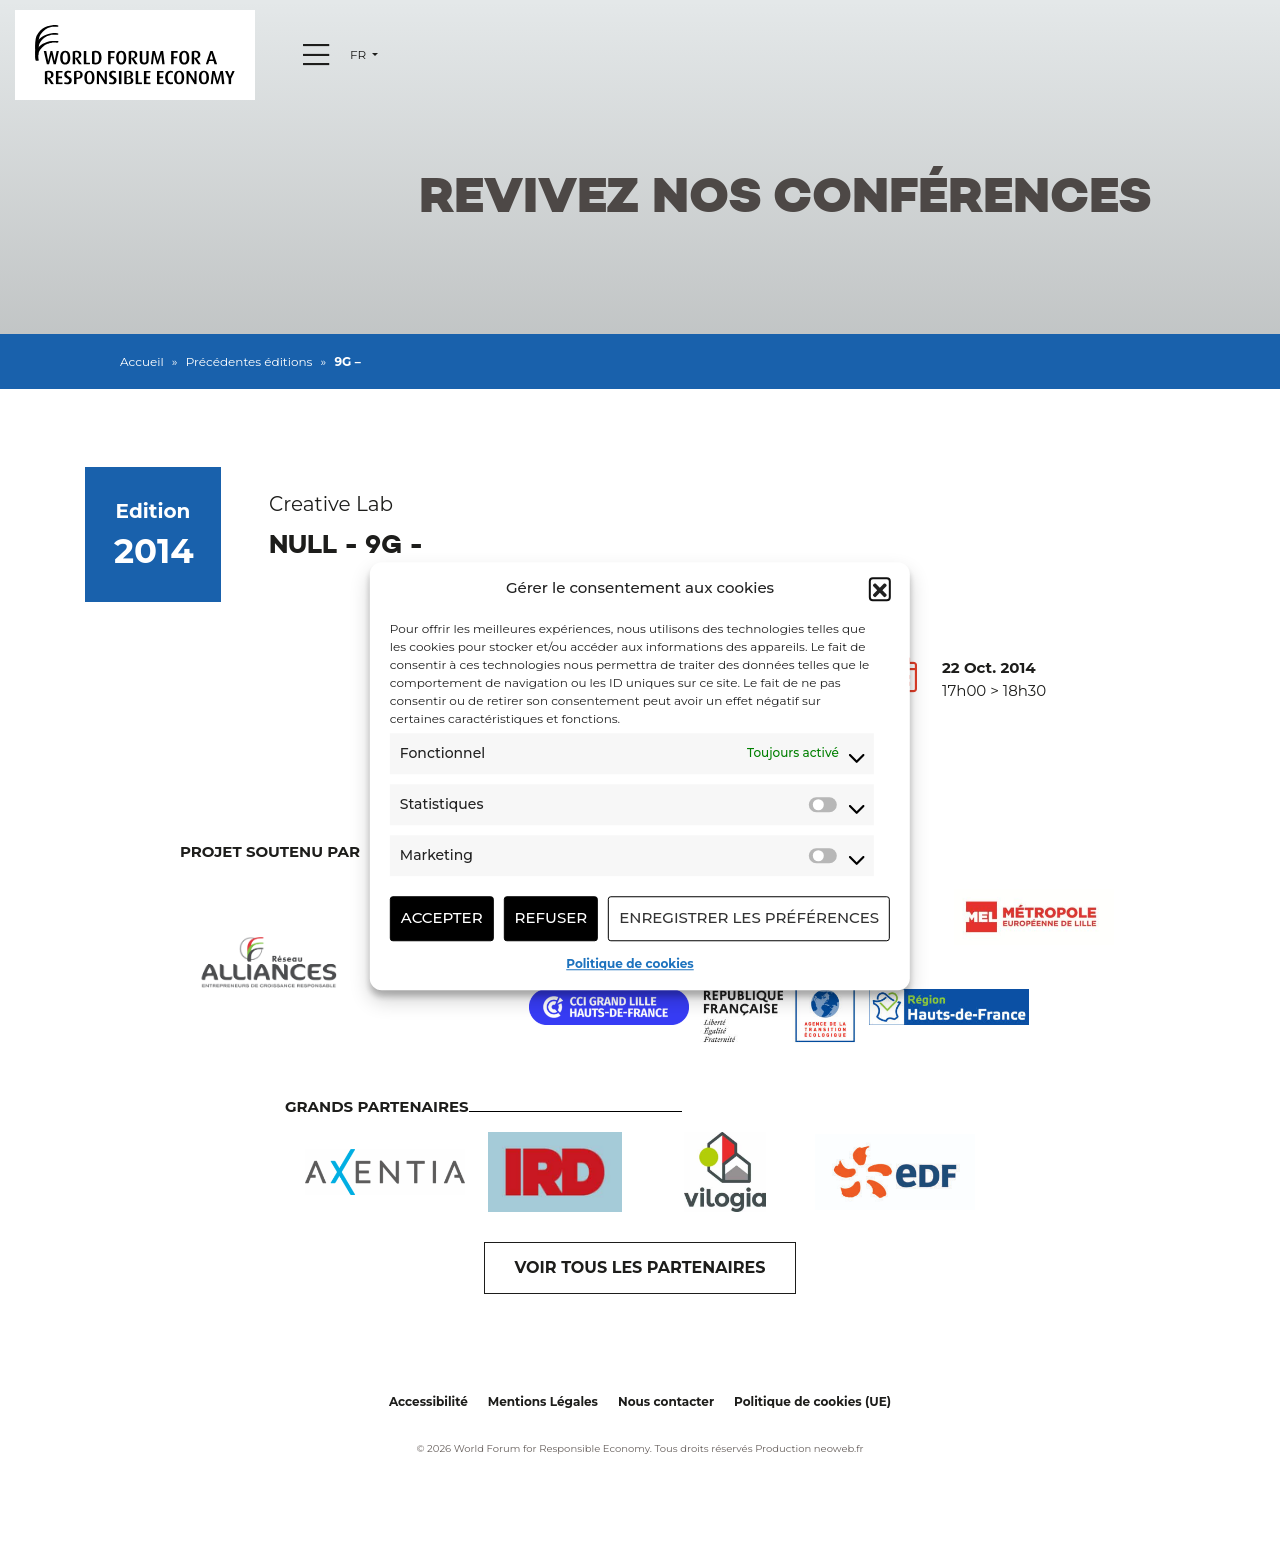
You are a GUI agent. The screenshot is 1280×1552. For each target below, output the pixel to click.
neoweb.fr (839, 1448)
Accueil (142, 361)
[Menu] (316, 55)
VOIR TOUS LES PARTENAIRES (640, 1267)
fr (359, 54)
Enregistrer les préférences (749, 917)
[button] (880, 589)
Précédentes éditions (249, 361)
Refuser (551, 917)
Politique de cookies (629, 963)
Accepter (442, 917)
